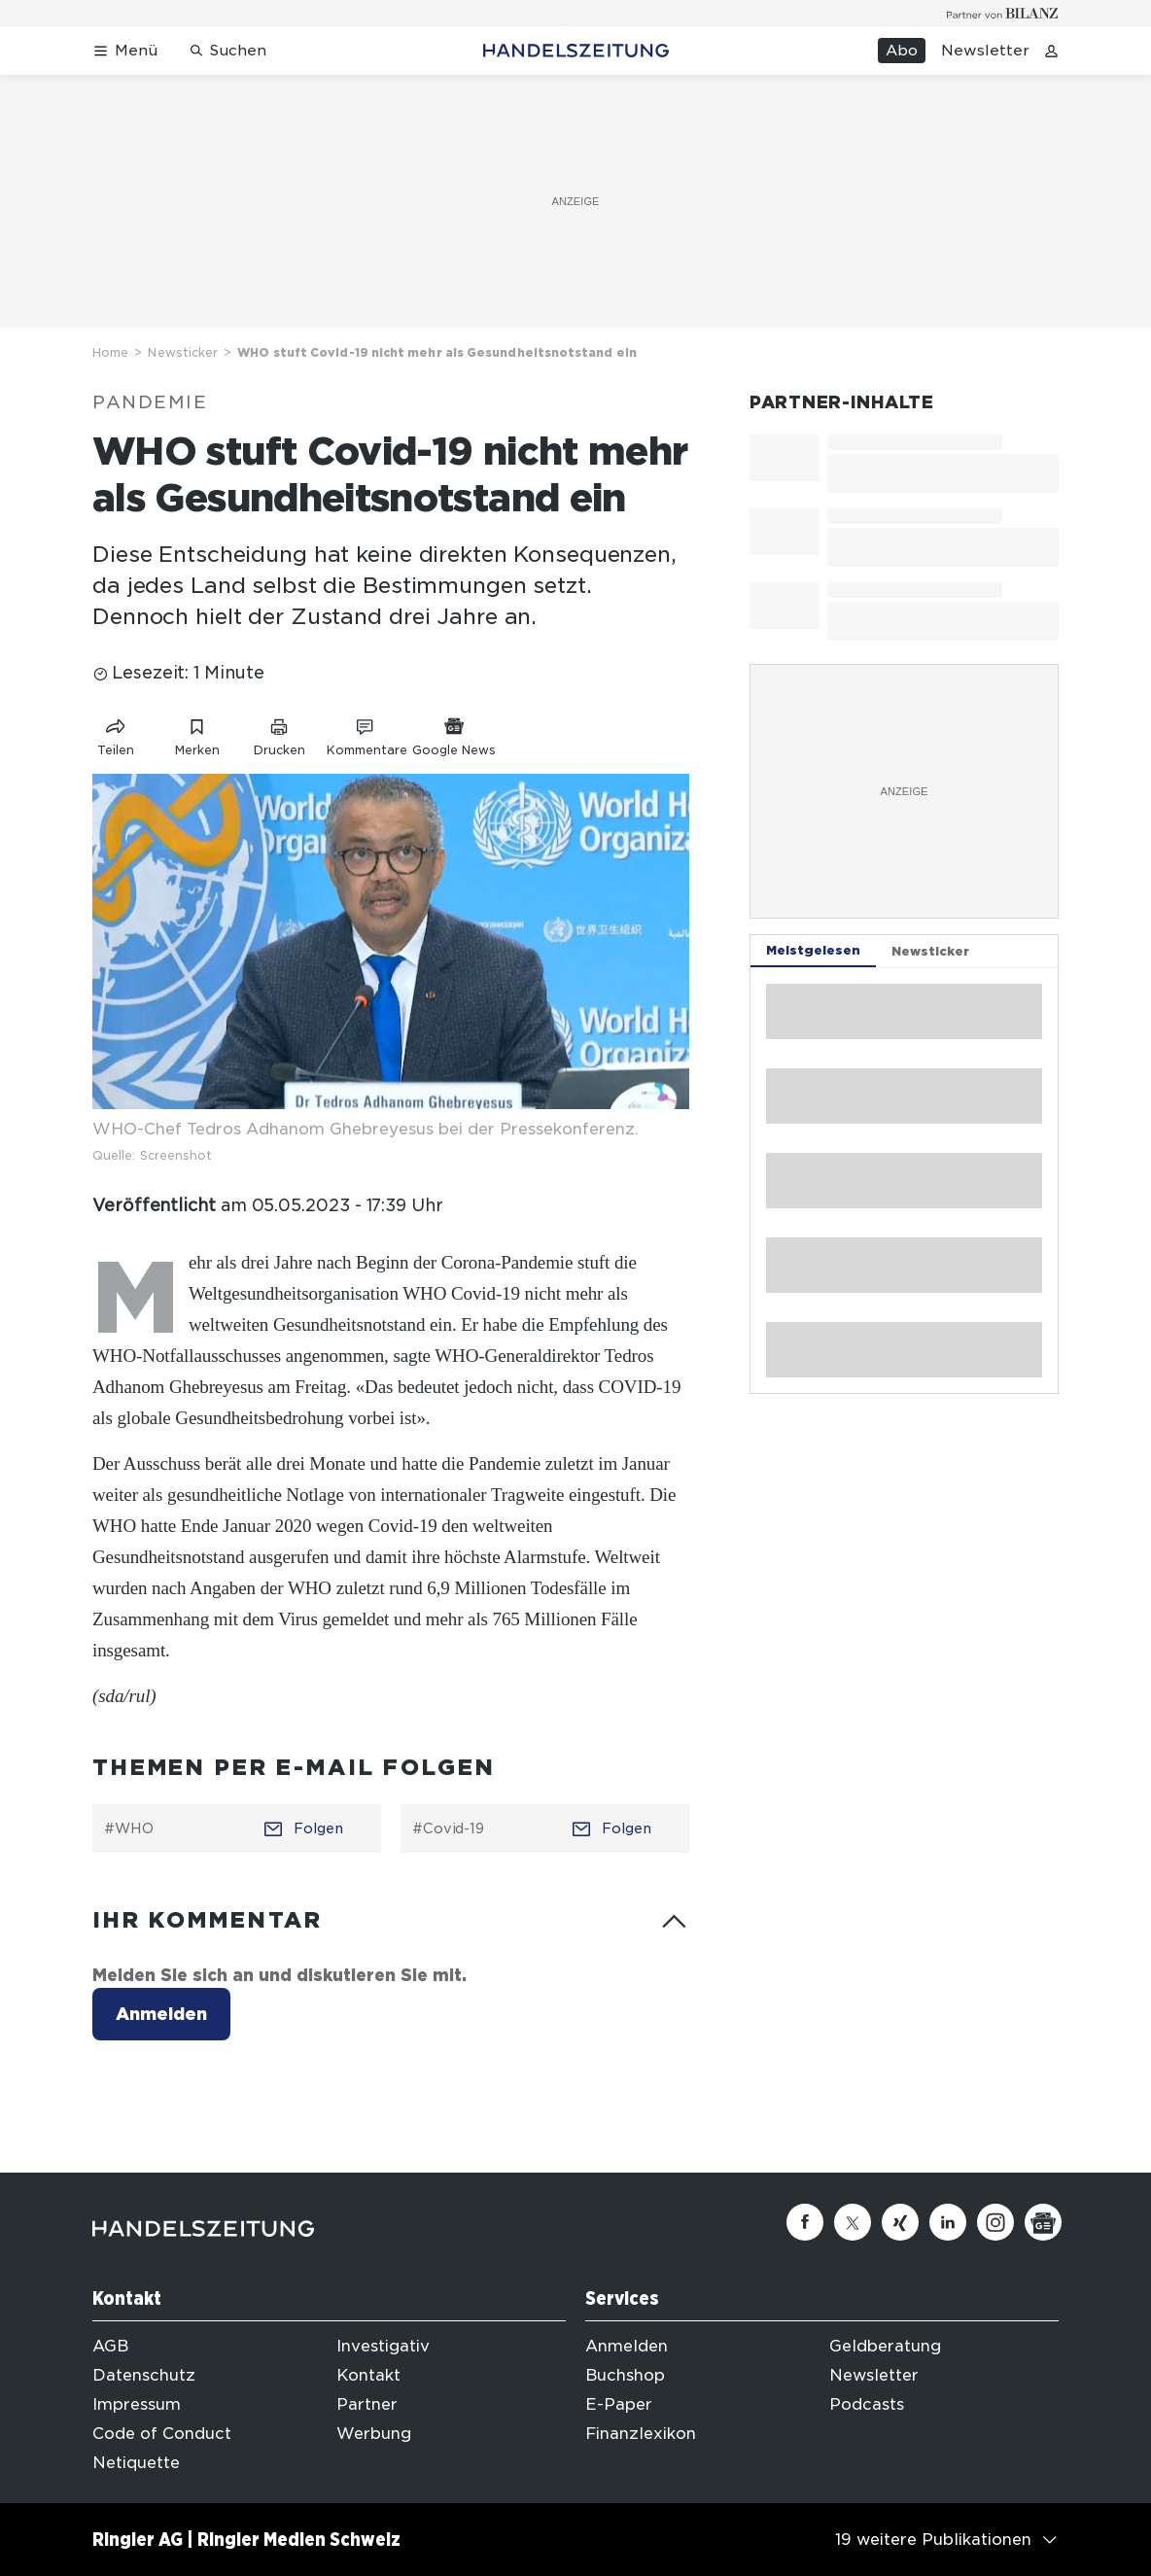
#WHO (129, 1828)
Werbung (373, 2433)
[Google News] (1043, 2222)
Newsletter (985, 50)
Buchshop (625, 2375)
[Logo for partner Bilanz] (1003, 13)
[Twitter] (852, 2222)
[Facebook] (804, 2222)
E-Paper (618, 2404)
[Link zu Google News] (454, 733)
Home (110, 352)
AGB (110, 2346)
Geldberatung (885, 2346)
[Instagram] (995, 2222)
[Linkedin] (947, 2222)
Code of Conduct (161, 2433)
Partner (367, 2404)
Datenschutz (143, 2375)
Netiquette (136, 2463)
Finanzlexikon (640, 2433)
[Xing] (900, 2222)
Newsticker (183, 352)
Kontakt (368, 2375)
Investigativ (383, 2346)
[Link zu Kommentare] (366, 733)
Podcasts (866, 2404)
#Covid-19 (448, 1828)
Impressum (136, 2404)
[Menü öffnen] (125, 51)
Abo (902, 50)
